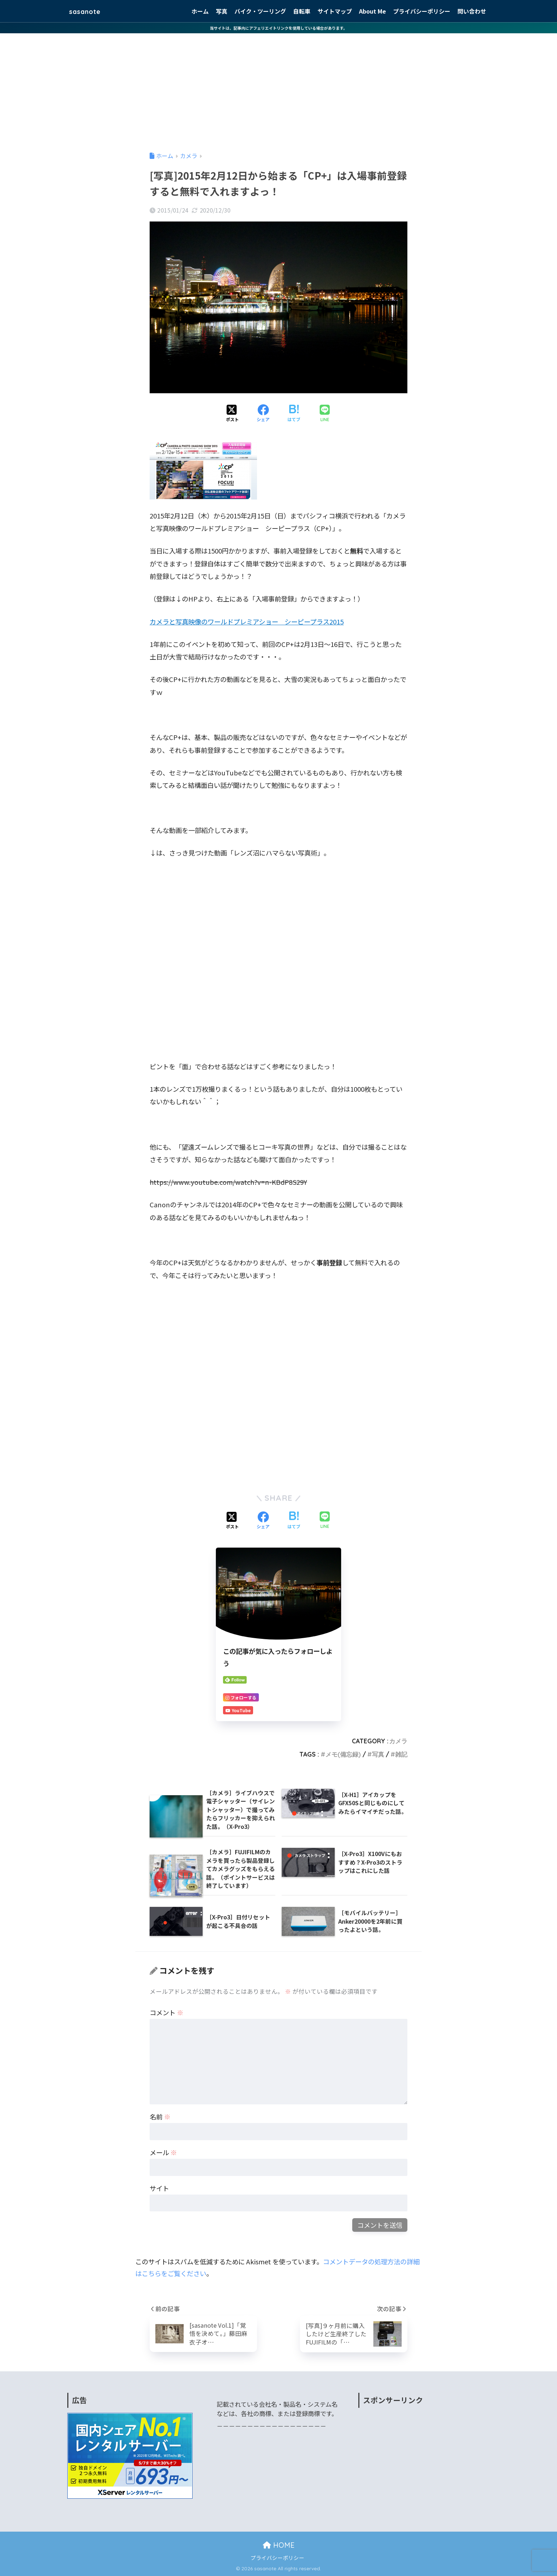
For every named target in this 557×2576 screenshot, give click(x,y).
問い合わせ (471, 11)
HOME (279, 2545)
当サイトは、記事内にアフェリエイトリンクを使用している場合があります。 (278, 28)
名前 (160, 2116)
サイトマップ (335, 11)
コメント (166, 2012)
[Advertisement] (278, 87)
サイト (159, 2188)
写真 (221, 11)
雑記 (401, 1754)
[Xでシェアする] (232, 413)
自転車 (301, 11)
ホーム (200, 11)
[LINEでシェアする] (325, 414)
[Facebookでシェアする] (263, 413)
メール (163, 2152)
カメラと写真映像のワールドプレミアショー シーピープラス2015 (247, 621)
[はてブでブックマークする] (293, 413)
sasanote (88, 11)
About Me (372, 11)
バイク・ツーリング (260, 11)
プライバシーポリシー (421, 11)
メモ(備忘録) (343, 1754)
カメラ (398, 1741)
